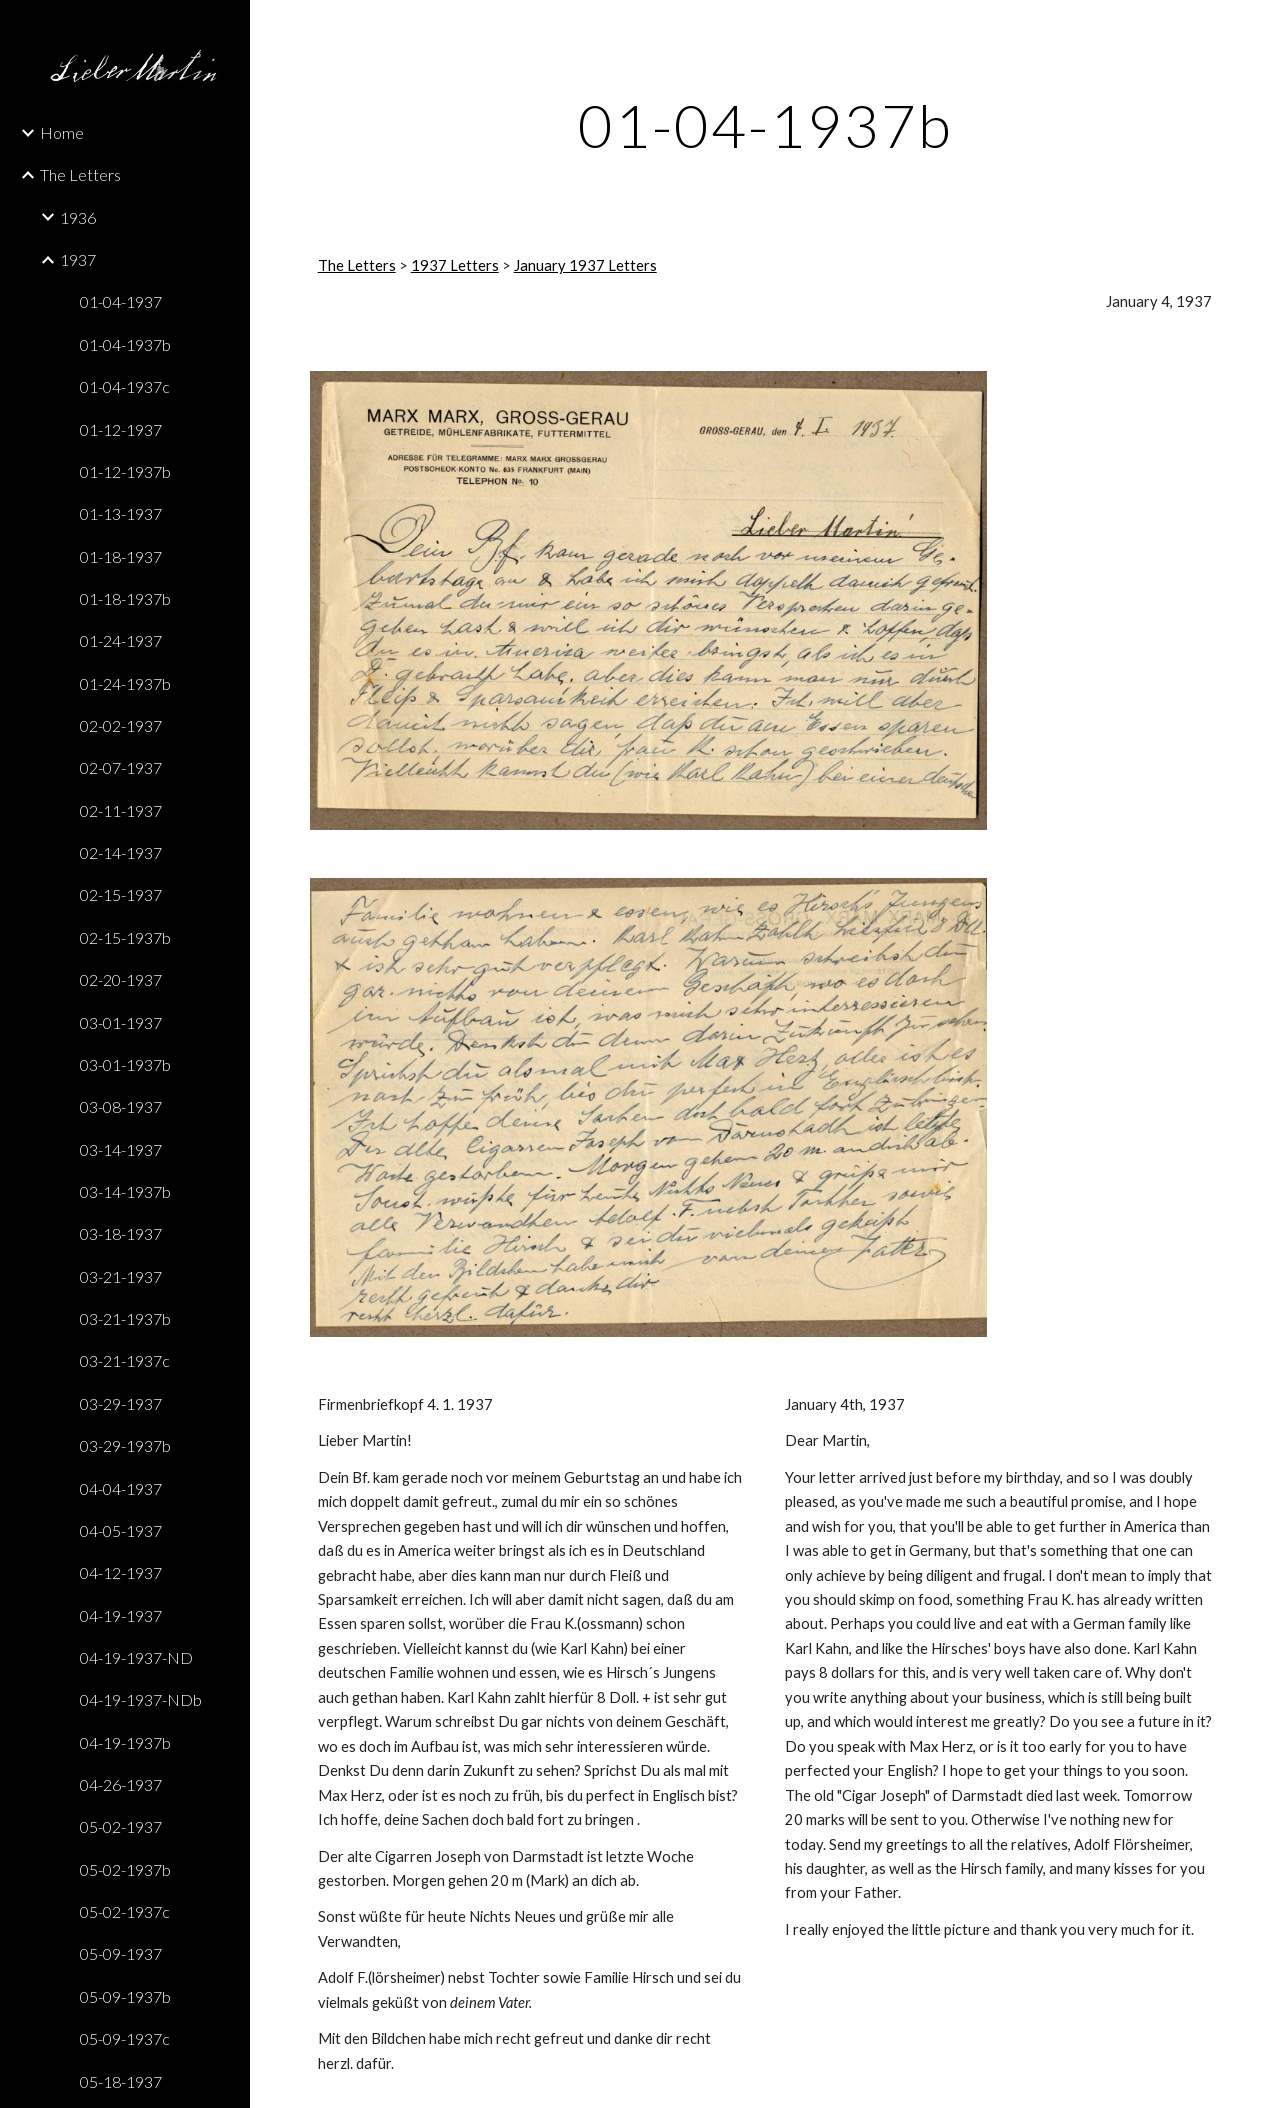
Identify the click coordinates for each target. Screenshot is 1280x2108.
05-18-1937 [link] (121, 2081)
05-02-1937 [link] (121, 1826)
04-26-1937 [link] (121, 1784)
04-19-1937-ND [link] (136, 1657)
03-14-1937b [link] (125, 1191)
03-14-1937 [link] (121, 1149)
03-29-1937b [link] (125, 1445)
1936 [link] (78, 217)
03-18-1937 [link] (121, 1233)
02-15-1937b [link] (125, 937)
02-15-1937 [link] (121, 894)
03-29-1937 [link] (121, 1403)
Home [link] (62, 132)
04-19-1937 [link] (121, 1615)
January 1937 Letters (585, 265)
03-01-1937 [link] (121, 1022)
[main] (765, 125)
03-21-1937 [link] (121, 1276)
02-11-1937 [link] (121, 810)
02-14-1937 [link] (121, 852)
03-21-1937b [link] (125, 1318)
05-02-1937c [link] (125, 1911)
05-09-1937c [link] (125, 2038)
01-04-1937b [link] (125, 344)
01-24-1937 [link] (121, 640)
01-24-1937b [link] (125, 683)
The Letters (357, 265)
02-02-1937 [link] (121, 725)
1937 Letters (455, 265)
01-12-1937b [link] (125, 471)
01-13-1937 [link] (121, 513)
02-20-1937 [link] (121, 979)
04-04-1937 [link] (121, 1488)
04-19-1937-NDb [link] (141, 1699)
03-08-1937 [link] (121, 1106)
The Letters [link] (80, 174)
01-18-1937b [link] (125, 598)
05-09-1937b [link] (125, 1996)
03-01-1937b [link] (125, 1064)
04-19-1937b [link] (125, 1742)
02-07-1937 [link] (121, 767)
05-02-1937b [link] (125, 1869)
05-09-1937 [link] (121, 1953)
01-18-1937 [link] (121, 556)
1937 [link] (78, 259)
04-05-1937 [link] (121, 1530)
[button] (1256, 28)
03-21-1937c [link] (125, 1360)
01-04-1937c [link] (125, 386)
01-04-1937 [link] (121, 301)
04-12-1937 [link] (121, 1572)
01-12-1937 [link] (121, 429)
